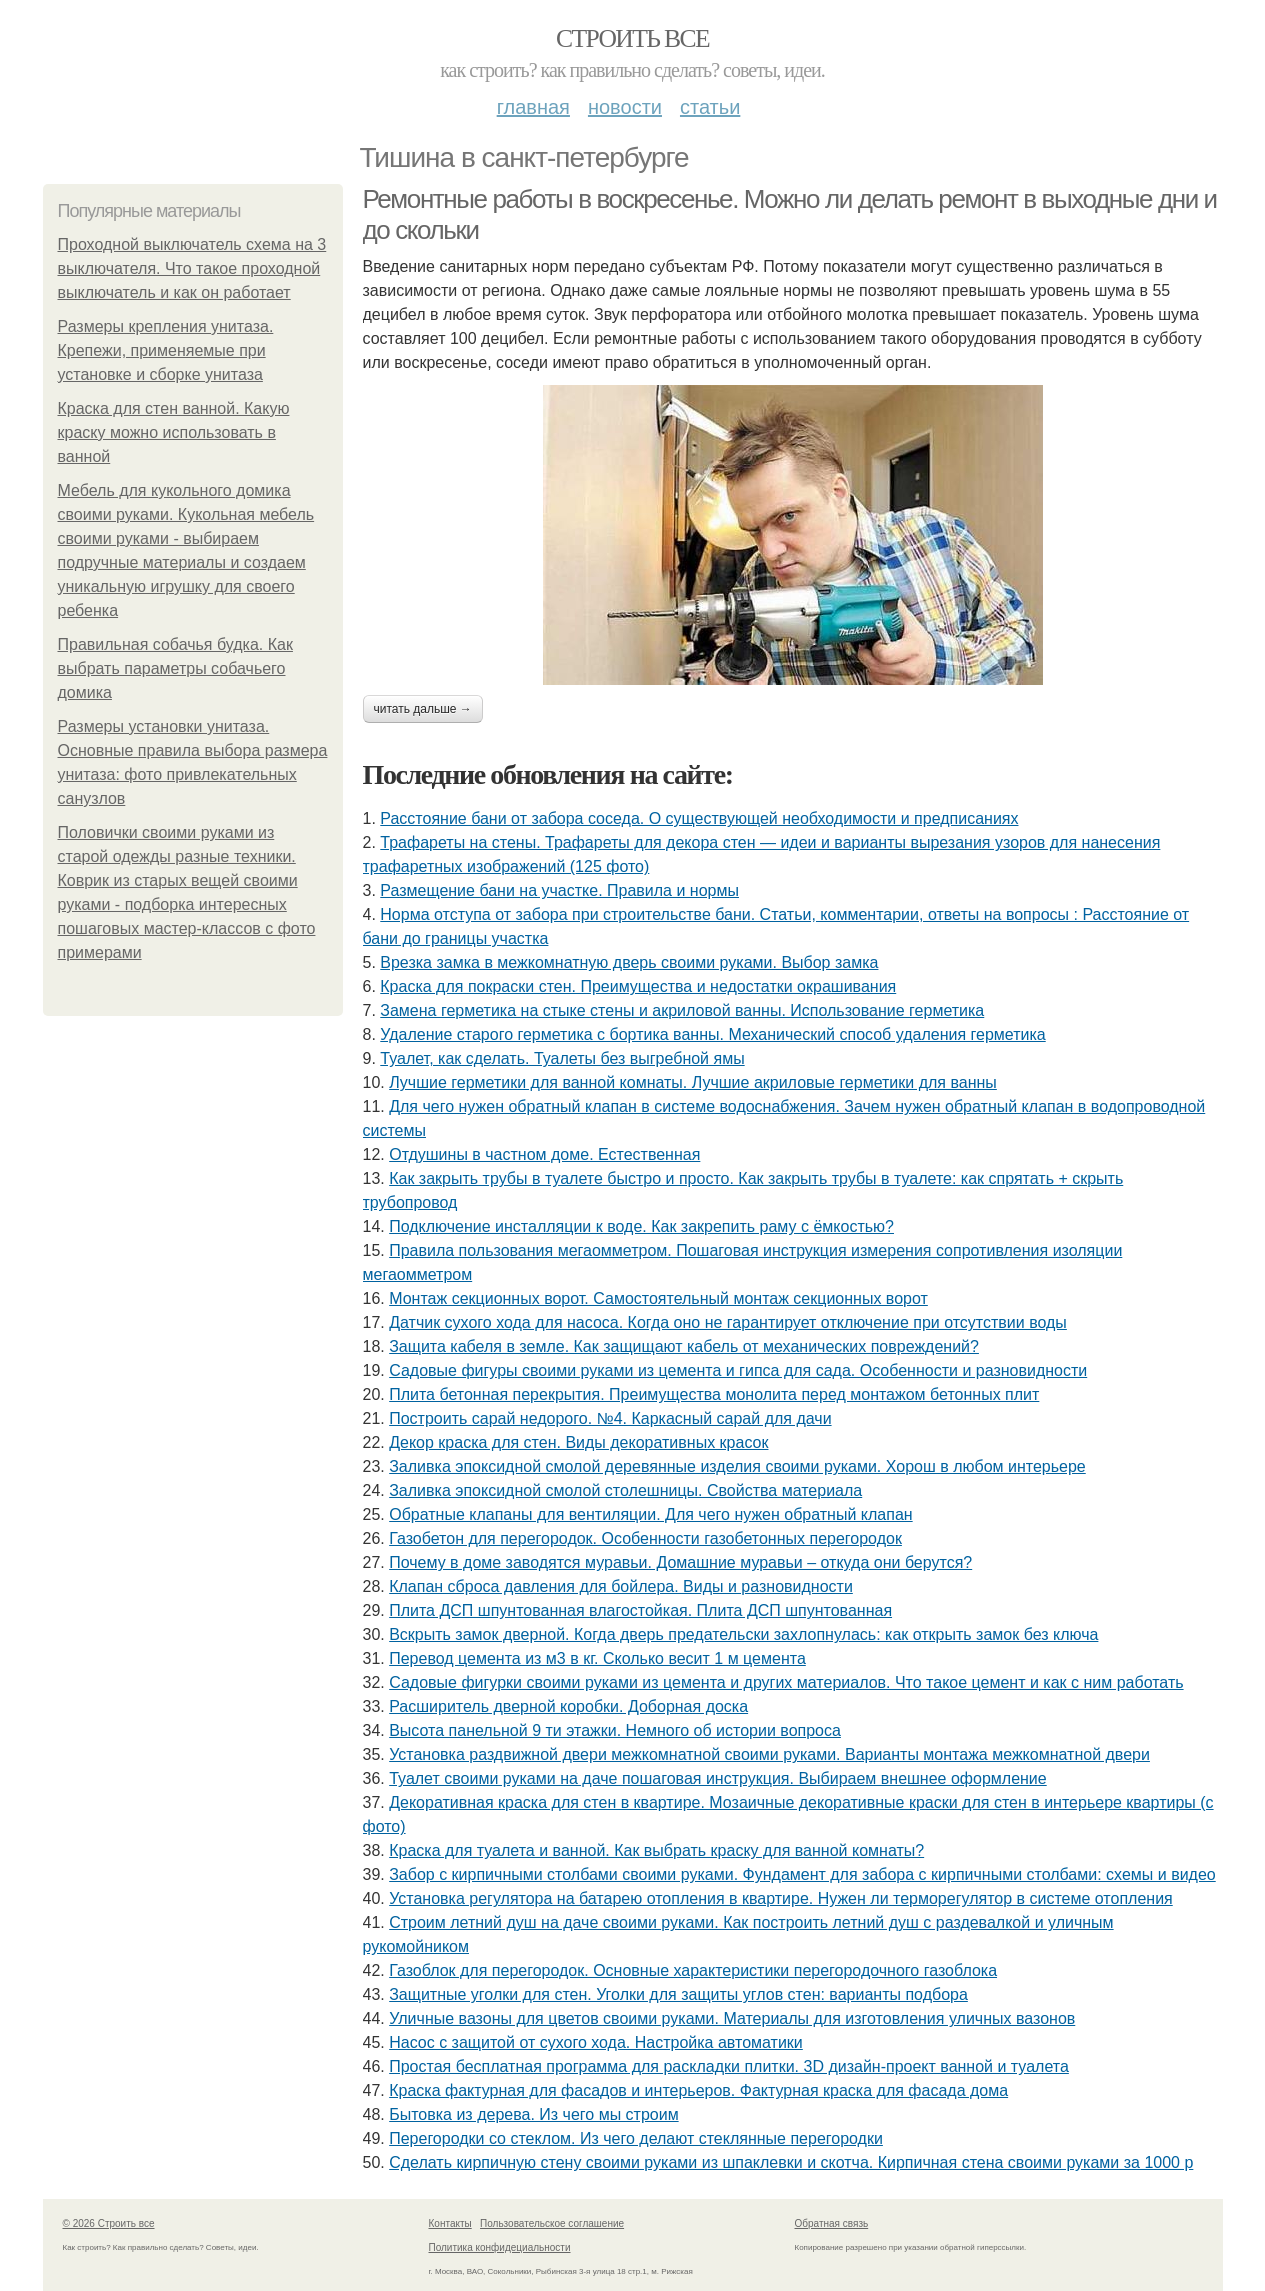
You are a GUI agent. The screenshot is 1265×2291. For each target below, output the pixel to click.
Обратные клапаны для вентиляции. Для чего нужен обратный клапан (650, 1514)
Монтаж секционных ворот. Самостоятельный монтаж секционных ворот (658, 1298)
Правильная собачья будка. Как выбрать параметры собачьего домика (175, 668)
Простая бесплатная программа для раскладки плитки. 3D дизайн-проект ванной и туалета (729, 2066)
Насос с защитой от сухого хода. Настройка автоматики (596, 2042)
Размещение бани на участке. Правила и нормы (559, 890)
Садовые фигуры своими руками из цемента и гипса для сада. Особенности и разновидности (738, 1370)
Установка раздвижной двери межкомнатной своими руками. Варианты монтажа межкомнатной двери (769, 1754)
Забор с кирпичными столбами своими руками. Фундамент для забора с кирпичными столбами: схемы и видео (802, 1874)
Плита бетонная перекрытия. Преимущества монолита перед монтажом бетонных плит (714, 1394)
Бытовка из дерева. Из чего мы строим (533, 2114)
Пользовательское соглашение (552, 2223)
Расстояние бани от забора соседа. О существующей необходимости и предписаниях (699, 818)
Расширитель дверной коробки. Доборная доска (568, 1706)
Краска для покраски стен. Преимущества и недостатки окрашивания (638, 986)
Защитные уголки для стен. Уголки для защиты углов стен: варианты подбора (678, 1994)
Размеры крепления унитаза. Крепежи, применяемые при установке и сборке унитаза (166, 350)
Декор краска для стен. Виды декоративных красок (578, 1442)
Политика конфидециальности (500, 2247)
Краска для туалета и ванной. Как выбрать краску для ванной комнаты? (656, 1850)
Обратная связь (832, 2223)
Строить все (632, 38)
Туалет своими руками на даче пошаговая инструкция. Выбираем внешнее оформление (718, 1778)
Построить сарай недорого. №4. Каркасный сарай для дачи (610, 1418)
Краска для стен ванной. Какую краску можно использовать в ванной (174, 432)
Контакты (450, 2223)
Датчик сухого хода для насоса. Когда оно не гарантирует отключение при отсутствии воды (728, 1322)
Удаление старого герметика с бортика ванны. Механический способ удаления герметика (712, 1034)
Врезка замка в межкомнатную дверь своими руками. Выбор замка (629, 962)
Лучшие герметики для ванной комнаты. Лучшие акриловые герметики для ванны (693, 1082)
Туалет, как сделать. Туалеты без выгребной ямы (562, 1058)
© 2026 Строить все (109, 2223)
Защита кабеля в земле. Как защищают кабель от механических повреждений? (684, 1346)
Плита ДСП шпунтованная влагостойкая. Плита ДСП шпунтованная (640, 1610)
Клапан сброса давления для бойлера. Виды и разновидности (621, 1586)
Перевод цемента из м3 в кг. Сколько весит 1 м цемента (597, 1658)
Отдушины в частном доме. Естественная (544, 1154)
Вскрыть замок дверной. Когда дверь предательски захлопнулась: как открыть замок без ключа (743, 1634)
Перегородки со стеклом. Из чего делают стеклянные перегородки (636, 2138)
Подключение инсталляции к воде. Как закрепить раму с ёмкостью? (641, 1226)
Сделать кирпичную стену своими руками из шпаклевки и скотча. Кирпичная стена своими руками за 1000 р (791, 2162)
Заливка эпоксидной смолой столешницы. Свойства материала (625, 1490)
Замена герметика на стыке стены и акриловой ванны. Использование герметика (682, 1010)
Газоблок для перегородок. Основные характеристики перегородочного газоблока (693, 1970)
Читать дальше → (423, 709)
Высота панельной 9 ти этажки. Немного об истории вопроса (615, 1730)
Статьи (710, 107)
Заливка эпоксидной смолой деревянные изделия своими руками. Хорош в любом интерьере (737, 1466)
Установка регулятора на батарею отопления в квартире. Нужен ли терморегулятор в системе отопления (781, 1898)
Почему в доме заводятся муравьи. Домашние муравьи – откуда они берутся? (680, 1562)
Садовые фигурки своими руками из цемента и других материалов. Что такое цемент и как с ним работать (786, 1682)
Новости (625, 107)
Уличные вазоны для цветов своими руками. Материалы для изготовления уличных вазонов (732, 2018)
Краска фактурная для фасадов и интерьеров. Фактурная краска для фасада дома (698, 2090)
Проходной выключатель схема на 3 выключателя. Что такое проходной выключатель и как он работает (192, 268)
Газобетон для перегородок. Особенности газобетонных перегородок (645, 1538)
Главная (533, 107)
